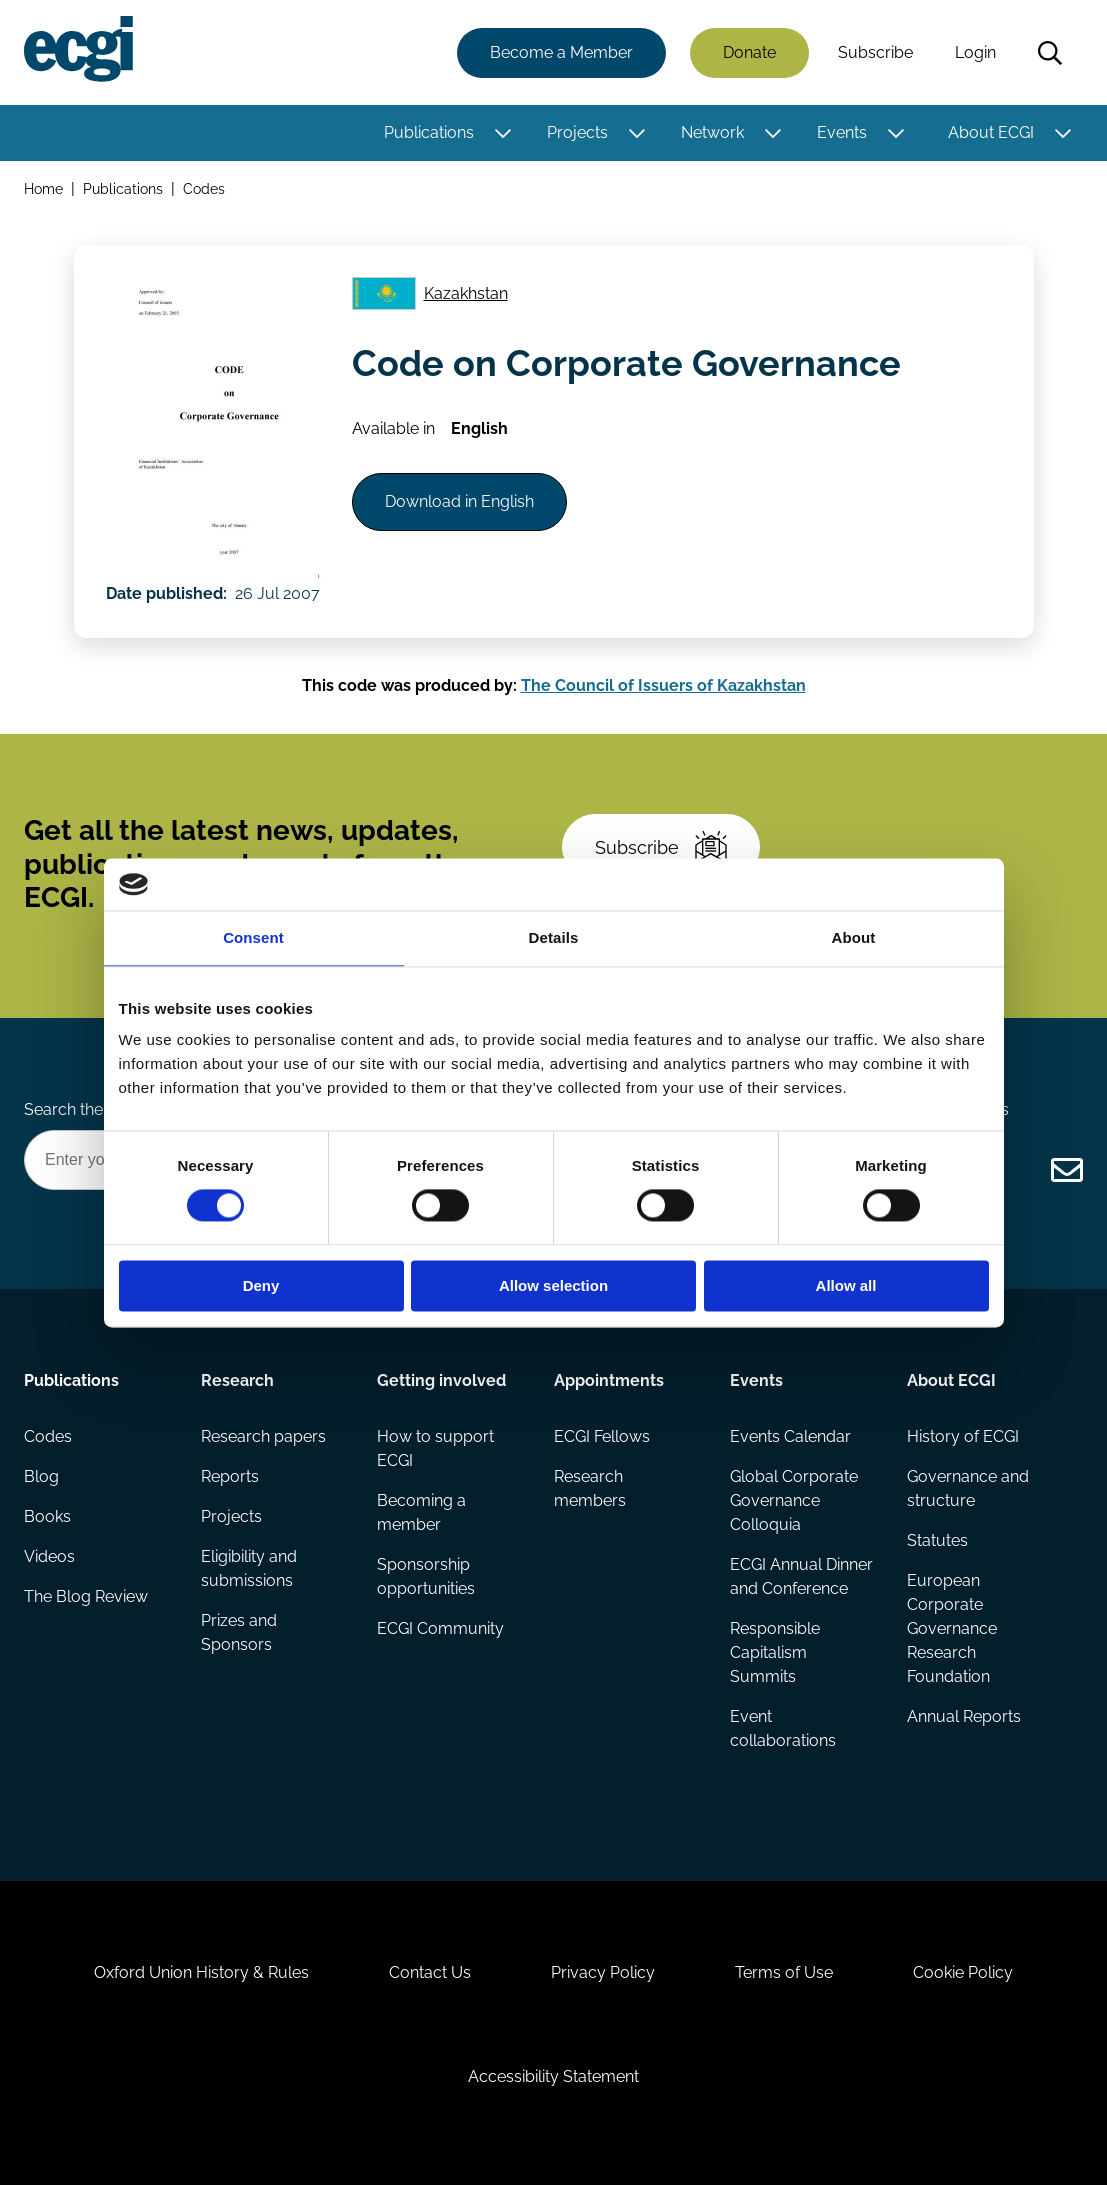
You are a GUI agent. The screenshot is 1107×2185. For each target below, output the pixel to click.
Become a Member (561, 52)
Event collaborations (783, 1728)
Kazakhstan (466, 293)
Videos (49, 1556)
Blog (41, 1476)
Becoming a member (421, 1512)
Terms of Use (784, 1972)
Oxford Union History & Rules (201, 1972)
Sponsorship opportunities (426, 1576)
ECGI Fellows (602, 1436)
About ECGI (991, 132)
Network (712, 132)
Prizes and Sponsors (239, 1632)
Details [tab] (554, 937)
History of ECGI (963, 1436)
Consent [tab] (253, 937)
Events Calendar (790, 1436)
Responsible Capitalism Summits (775, 1652)
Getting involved (441, 1380)
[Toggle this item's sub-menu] (502, 133)
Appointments (609, 1380)
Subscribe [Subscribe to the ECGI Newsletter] (661, 847)
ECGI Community (440, 1628)
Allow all (846, 1285)
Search (1050, 53)
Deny (261, 1285)
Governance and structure (968, 1488)
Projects (577, 132)
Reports (230, 1476)
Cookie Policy (963, 1972)
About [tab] (854, 937)
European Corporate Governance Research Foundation (952, 1628)
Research (237, 1380)
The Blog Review (86, 1596)
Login (975, 52)
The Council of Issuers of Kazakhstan (663, 685)
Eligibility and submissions (249, 1568)
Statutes (937, 1540)
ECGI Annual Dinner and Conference (801, 1576)
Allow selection (553, 1285)
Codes (204, 188)
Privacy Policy (603, 1972)
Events (842, 132)
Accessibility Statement (553, 2076)
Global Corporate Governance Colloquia (794, 1500)
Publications (429, 132)
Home (43, 188)
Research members (590, 1488)
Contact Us (430, 1972)
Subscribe (875, 52)
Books (47, 1516)
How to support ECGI (435, 1448)
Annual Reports (964, 1716)
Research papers (263, 1436)
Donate (749, 52)
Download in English (459, 501)
